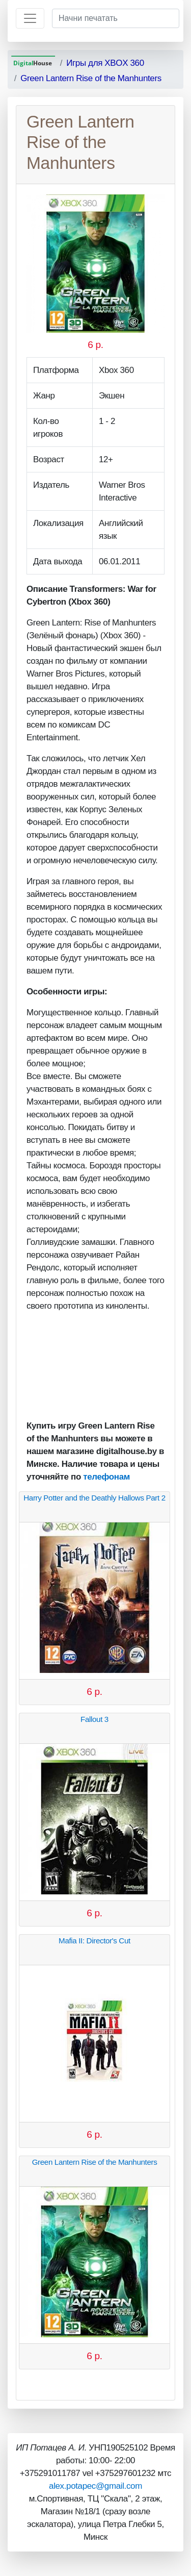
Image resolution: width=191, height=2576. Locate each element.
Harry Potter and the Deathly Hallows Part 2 (94, 1497)
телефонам (106, 1477)
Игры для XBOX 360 (105, 63)
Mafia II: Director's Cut (94, 1940)
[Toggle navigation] (30, 18)
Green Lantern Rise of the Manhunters (90, 78)
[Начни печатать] (115, 18)
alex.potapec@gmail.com (95, 2486)
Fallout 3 (94, 1719)
